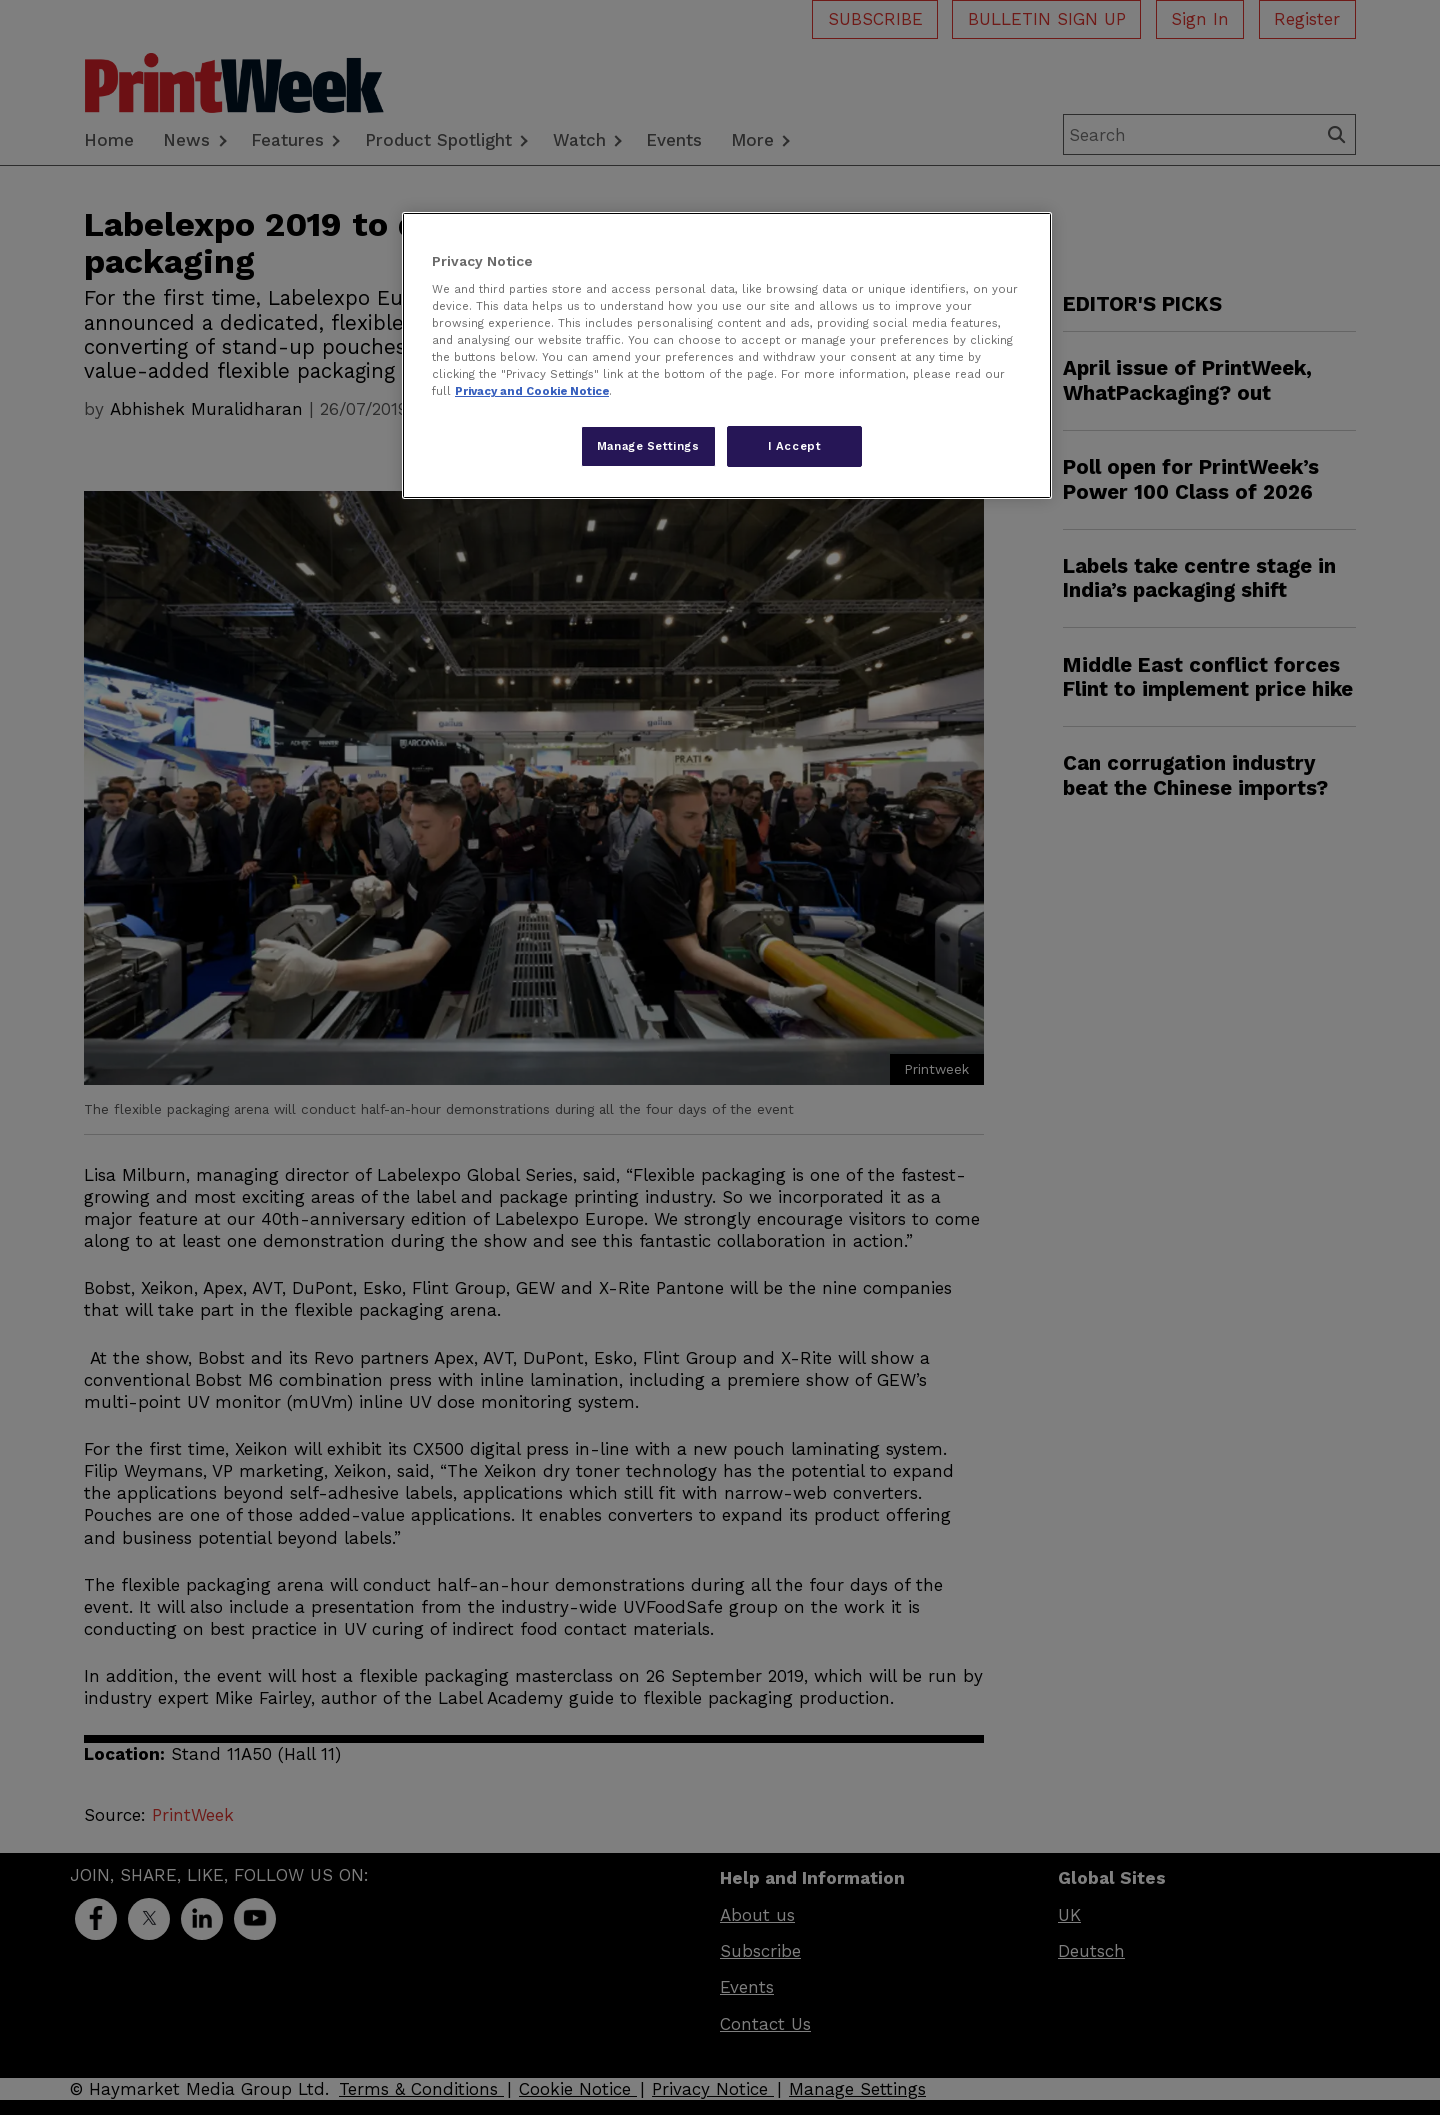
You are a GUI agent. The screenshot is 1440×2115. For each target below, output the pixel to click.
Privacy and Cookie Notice (532, 391)
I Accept (795, 446)
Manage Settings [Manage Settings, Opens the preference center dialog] (648, 446)
